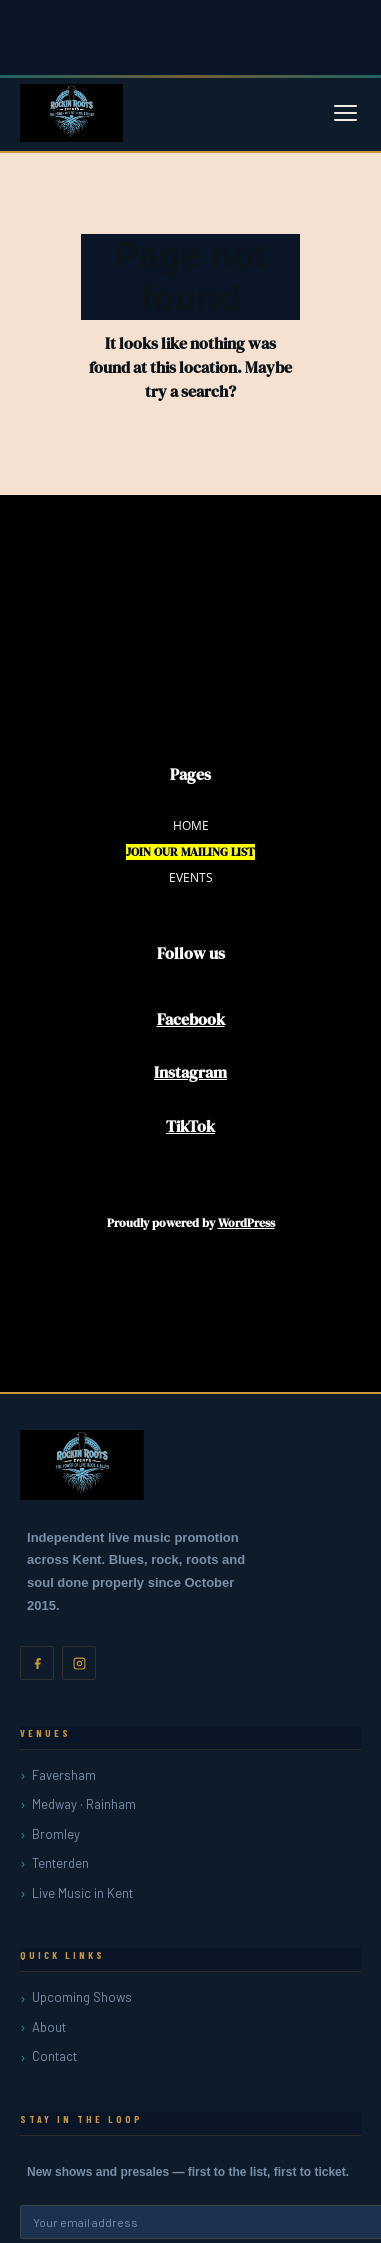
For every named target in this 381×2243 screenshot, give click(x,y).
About (49, 2027)
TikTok (190, 1126)
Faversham (64, 1775)
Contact (54, 2056)
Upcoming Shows (82, 1997)
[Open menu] (345, 113)
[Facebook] (37, 1663)
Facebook (191, 1019)
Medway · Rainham (84, 1804)
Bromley (56, 1834)
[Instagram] (79, 1663)
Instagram (190, 1072)
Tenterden (60, 1863)
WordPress (246, 1223)
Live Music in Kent (82, 1893)
